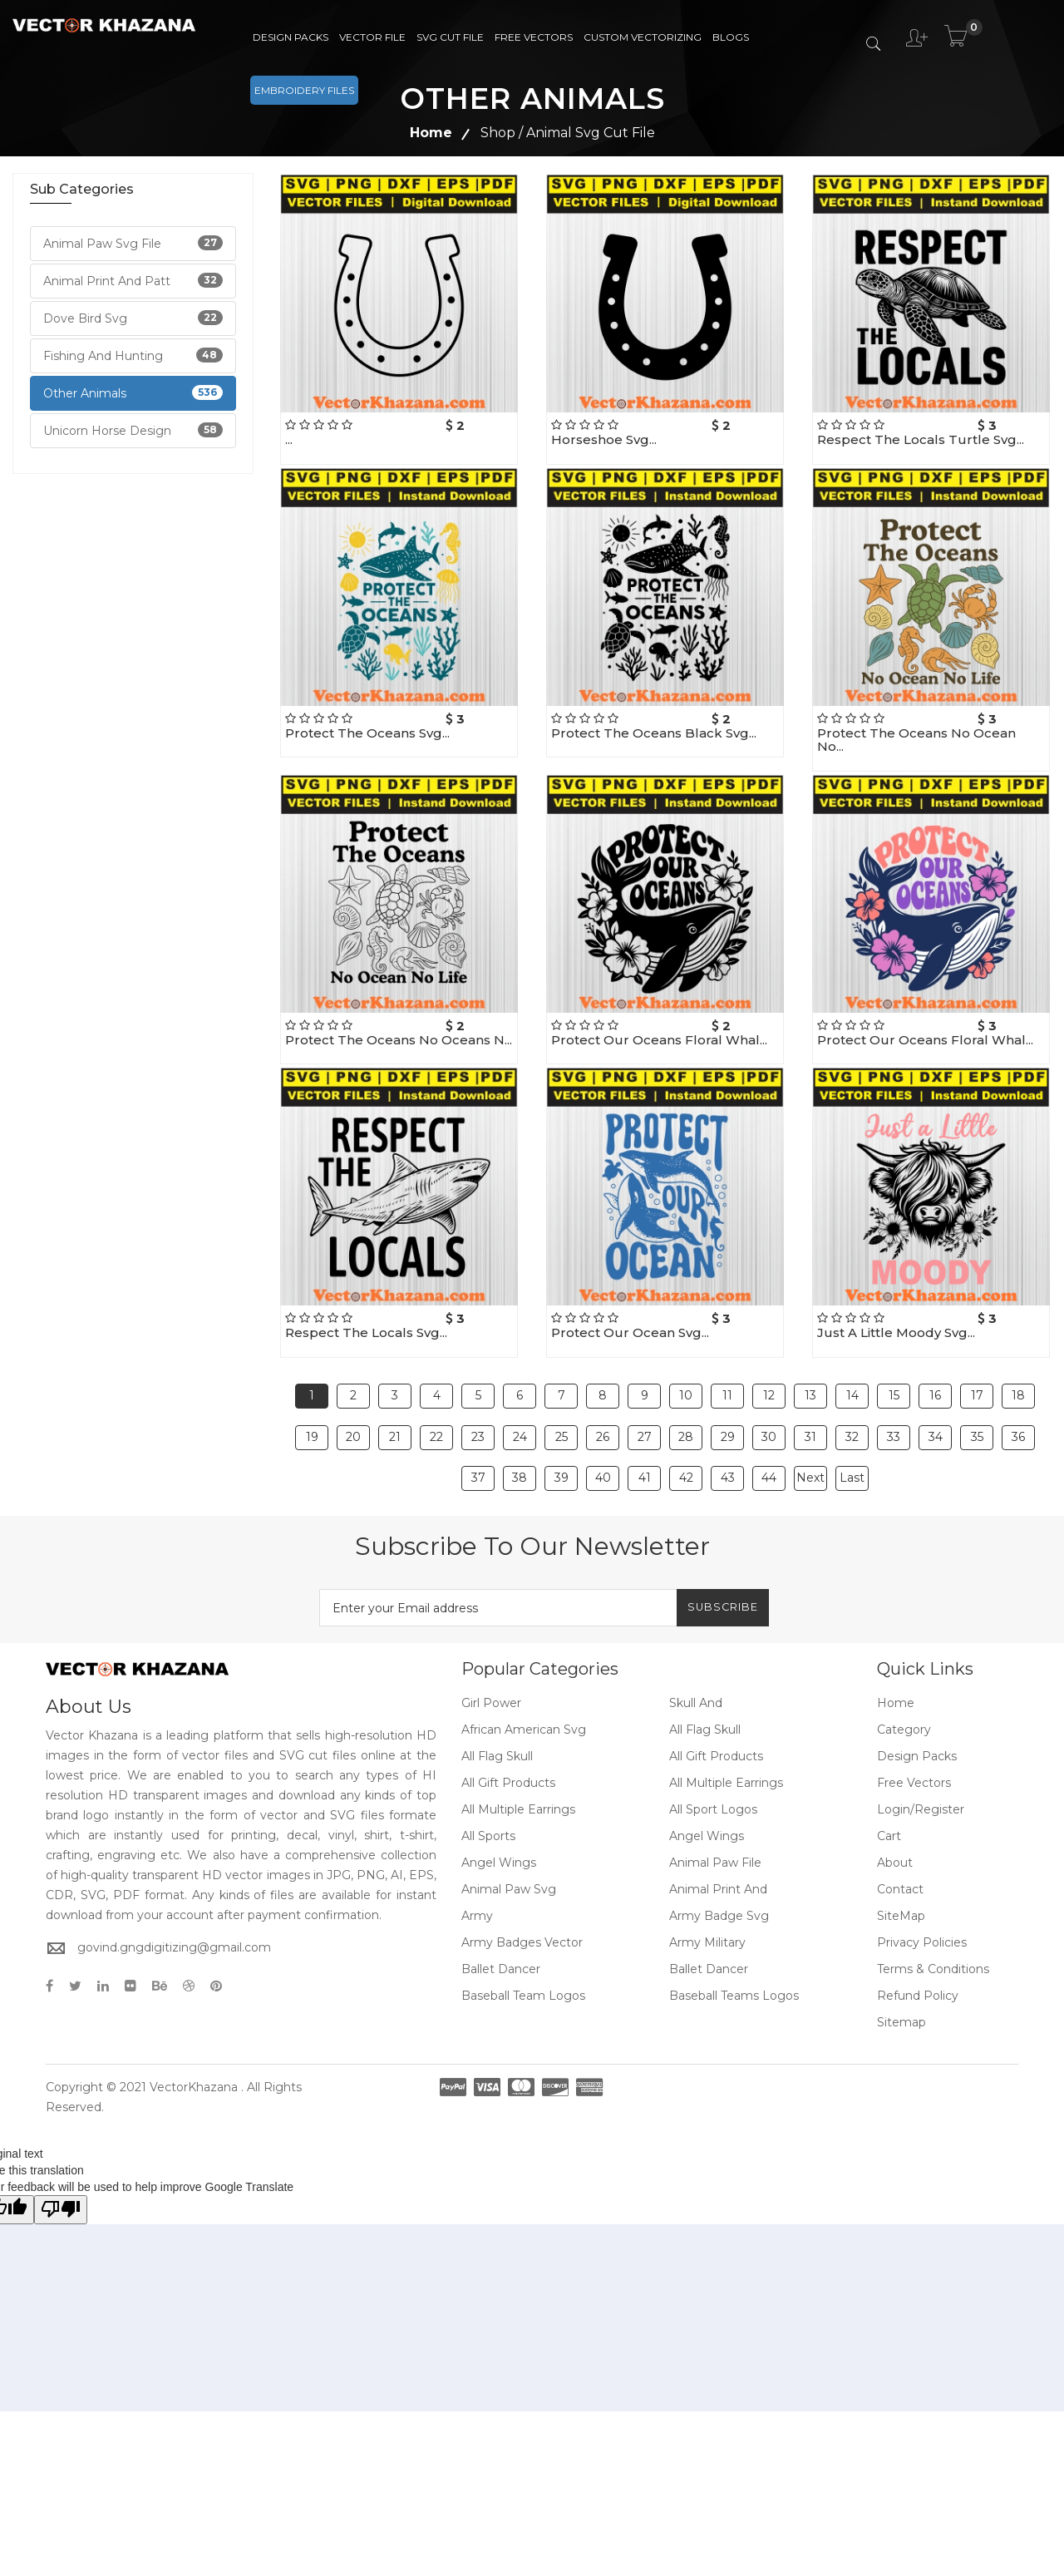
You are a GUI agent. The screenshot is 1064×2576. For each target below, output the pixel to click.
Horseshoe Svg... (604, 439)
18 (1018, 1387)
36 (1018, 1412)
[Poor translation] (60, 2161)
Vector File (372, 37)
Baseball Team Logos (523, 1947)
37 (478, 1437)
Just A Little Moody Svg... (896, 1332)
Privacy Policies (922, 1894)
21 (395, 1412)
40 (603, 1437)
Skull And (695, 1654)
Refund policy (917, 1947)
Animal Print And (718, 1840)
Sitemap (901, 1974)
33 (893, 1412)
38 (519, 1437)
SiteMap (901, 1867)
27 (645, 1412)
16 (935, 1387)
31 (810, 1412)
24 (520, 1412)
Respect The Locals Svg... (366, 1332)
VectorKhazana (194, 2038)
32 (852, 1412)
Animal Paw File (715, 1814)
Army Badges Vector (522, 1894)
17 (977, 1387)
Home (431, 133)
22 (436, 1412)
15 (894, 1387)
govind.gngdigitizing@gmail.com (174, 1899)
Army (477, 1867)
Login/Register (920, 1761)
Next (810, 1437)
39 (561, 1437)
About (895, 1814)
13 (810, 1387)
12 (769, 1387)
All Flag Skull (705, 1681)
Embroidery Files (304, 90)
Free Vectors (534, 37)
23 (478, 1412)
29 (728, 1412)
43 (728, 1437)
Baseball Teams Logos (734, 1947)
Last (852, 1437)
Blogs (730, 37)
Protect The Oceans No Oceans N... (398, 1040)
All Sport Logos (713, 1761)
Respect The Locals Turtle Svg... (920, 439)
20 (353, 1412)
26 (602, 1412)
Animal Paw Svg (508, 1840)
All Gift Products (716, 1707)
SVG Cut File (450, 37)
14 (852, 1387)
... (289, 439)
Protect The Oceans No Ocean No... (916, 740)
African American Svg (523, 1681)
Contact (900, 1840)
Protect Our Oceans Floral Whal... (659, 1040)
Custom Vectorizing (643, 37)
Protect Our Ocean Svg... (630, 1332)
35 (977, 1412)
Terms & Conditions (933, 1920)
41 (644, 1437)
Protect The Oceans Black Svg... (653, 733)
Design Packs (290, 37)
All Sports (488, 1787)
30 (768, 1412)
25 (561, 1412)
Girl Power (491, 1654)
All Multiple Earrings (726, 1734)
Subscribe (712, 1559)
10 (685, 1387)
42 (686, 1437)
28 (685, 1412)
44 (768, 1437)
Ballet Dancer (500, 1920)
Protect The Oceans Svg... (367, 733)
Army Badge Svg (719, 1867)
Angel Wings (706, 1787)
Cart (889, 1787)
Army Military (707, 1894)
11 (727, 1387)
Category (904, 1681)
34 (936, 1412)
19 (312, 1412)
